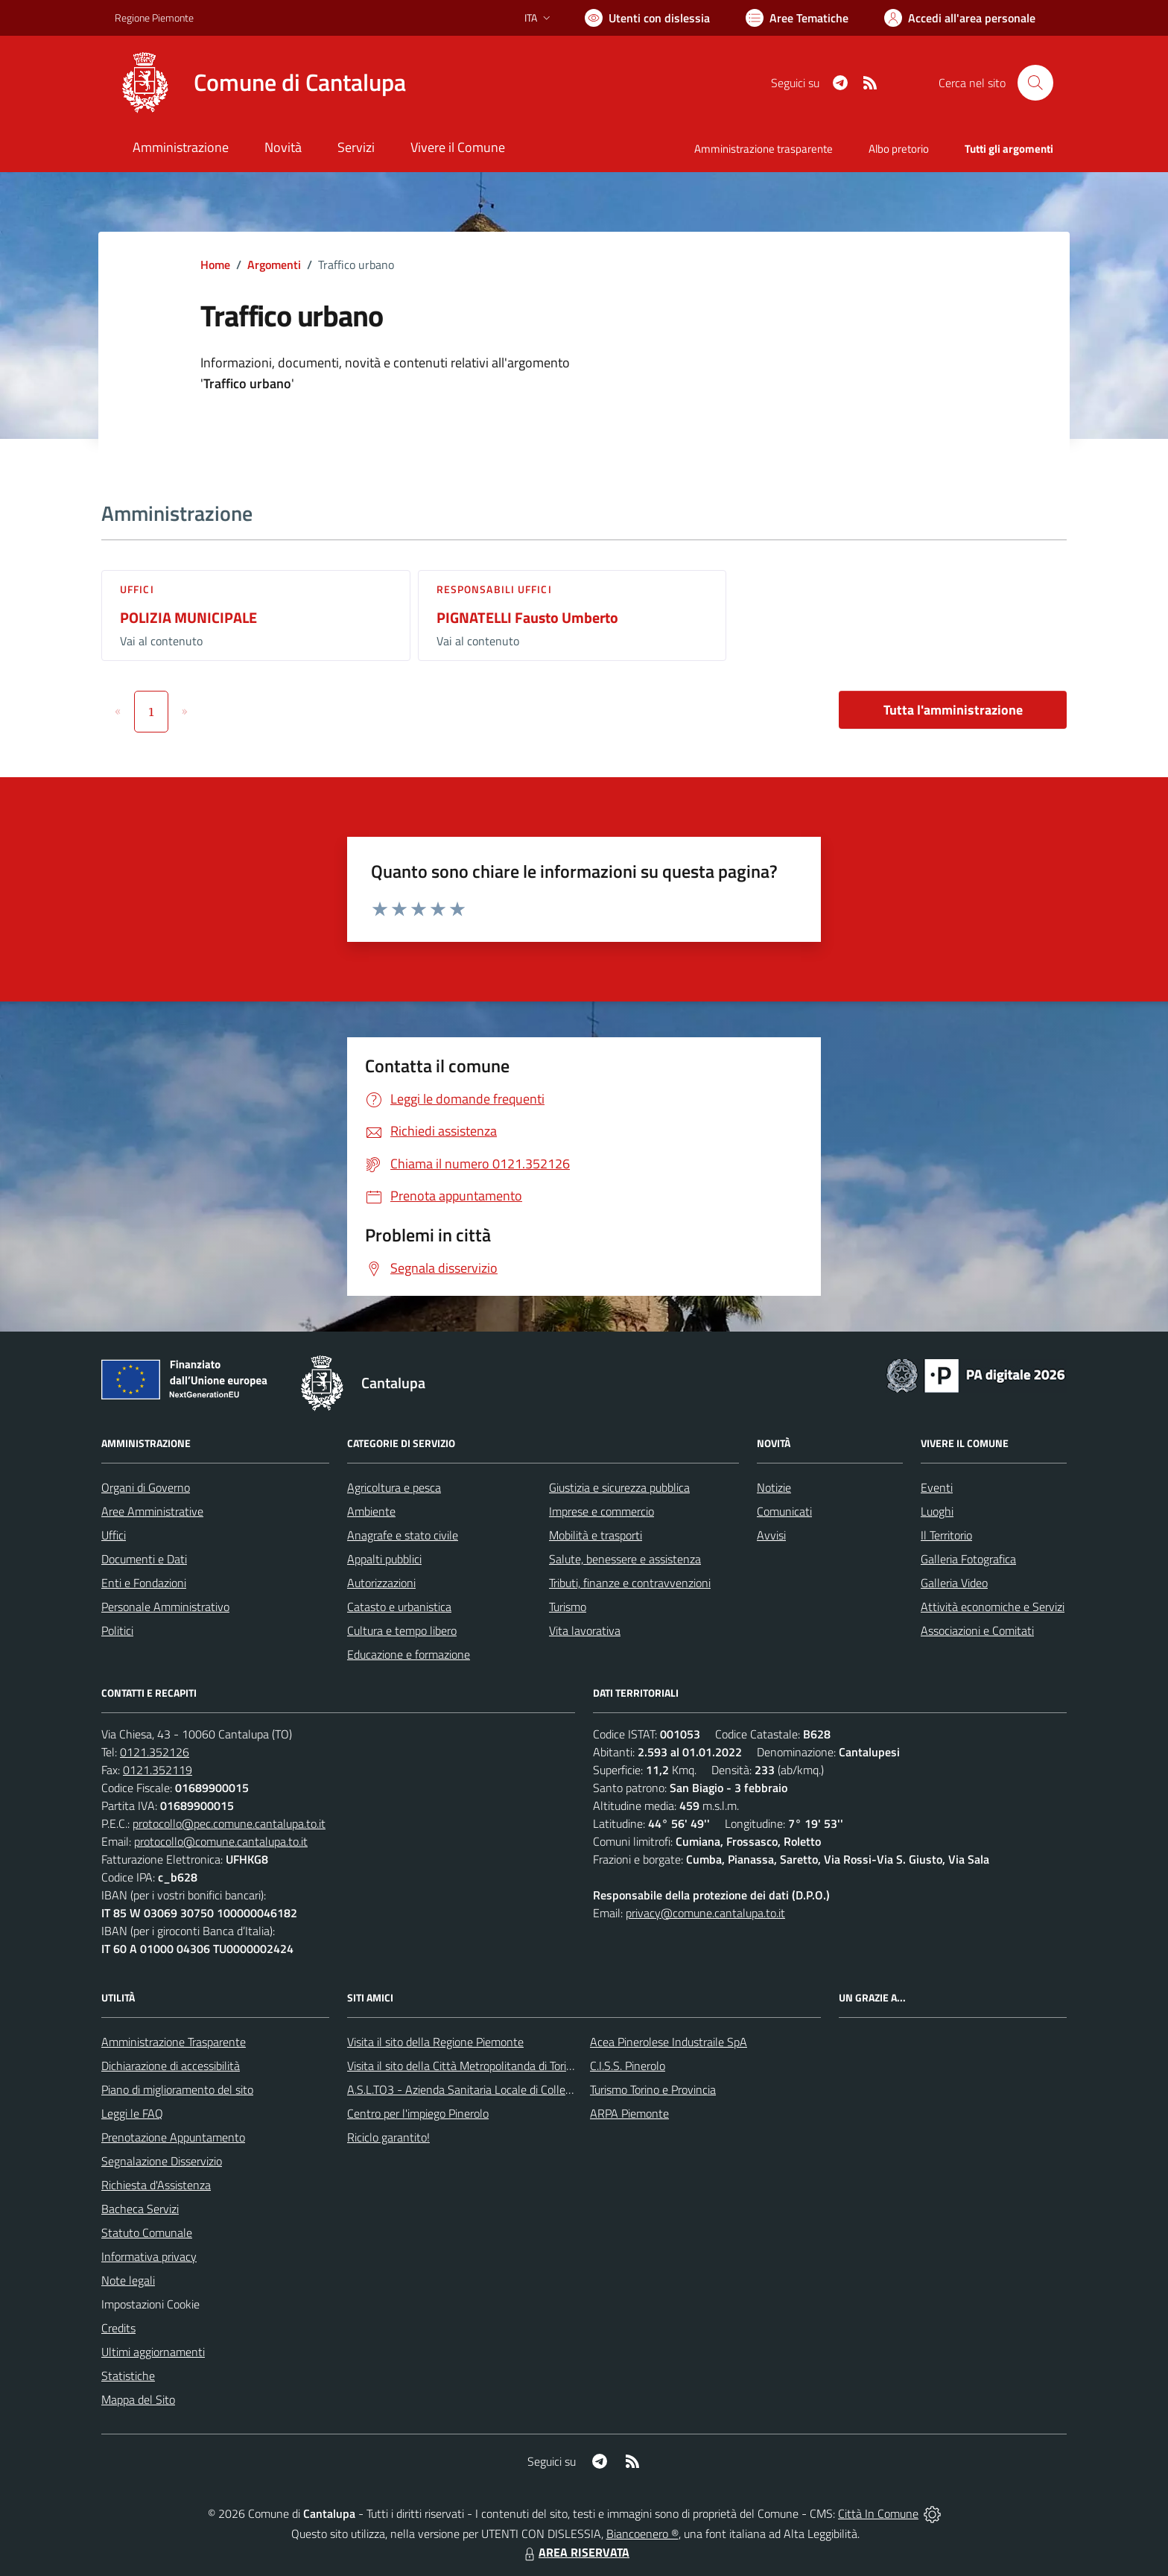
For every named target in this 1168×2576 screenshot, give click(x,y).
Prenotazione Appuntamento (173, 2137)
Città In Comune (878, 2513)
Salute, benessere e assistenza (625, 1559)
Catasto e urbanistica (399, 1606)
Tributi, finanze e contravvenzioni (630, 1583)
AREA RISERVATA (575, 2552)
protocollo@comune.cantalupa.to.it (221, 1841)
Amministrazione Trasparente (173, 2042)
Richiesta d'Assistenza (156, 2185)
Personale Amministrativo (165, 1606)
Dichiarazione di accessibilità (170, 2066)
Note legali (128, 2280)
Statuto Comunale (146, 2232)
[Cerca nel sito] (1035, 83)
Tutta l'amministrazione (953, 710)
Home (215, 264)
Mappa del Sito (138, 2399)
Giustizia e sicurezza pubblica (619, 1487)
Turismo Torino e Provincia (653, 2089)
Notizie (774, 1487)
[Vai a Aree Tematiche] (797, 18)
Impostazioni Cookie (150, 2304)
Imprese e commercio (601, 1511)
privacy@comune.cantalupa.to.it (705, 1913)
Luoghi (937, 1511)
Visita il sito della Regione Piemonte (435, 2042)
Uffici (137, 589)
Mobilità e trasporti (595, 1535)
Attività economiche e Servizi (992, 1606)
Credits (118, 2328)
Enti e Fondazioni (143, 1583)
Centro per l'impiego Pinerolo (418, 2113)
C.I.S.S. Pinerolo (627, 2066)
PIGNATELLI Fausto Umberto (527, 617)
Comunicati (784, 1511)
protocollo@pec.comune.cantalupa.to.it (229, 1823)
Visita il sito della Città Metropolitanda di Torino (463, 2066)
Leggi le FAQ (132, 2113)
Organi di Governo (145, 1487)
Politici (117, 1630)
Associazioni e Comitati (977, 1630)
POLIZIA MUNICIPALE (188, 617)
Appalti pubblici (384, 1559)
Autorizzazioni (381, 1583)
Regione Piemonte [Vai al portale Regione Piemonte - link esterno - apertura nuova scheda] (154, 17)
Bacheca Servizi (140, 2209)
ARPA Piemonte (629, 2113)
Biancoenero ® (642, 2533)
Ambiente (371, 1511)
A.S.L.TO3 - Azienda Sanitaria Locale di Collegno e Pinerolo (491, 2089)
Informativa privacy (149, 2256)
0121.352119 (157, 1770)
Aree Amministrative (152, 1511)
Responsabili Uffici (494, 589)
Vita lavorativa (584, 1630)
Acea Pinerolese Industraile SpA (668, 2042)
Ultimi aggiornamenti (153, 2352)
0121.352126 (154, 1752)
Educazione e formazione (408, 1654)
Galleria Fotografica (968, 1559)
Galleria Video (954, 1583)
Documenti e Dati (144, 1559)
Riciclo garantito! (388, 2137)
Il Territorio (946, 1535)
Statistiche (128, 2375)
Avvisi (771, 1535)
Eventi (937, 1487)
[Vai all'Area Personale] (959, 18)
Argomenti (274, 264)
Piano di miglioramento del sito (177, 2089)
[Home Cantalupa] (260, 82)
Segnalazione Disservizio (161, 2161)
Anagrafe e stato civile (402, 1535)
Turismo (567, 1606)
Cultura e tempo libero (402, 1630)
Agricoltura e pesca (394, 1487)
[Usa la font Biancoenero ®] (647, 18)
